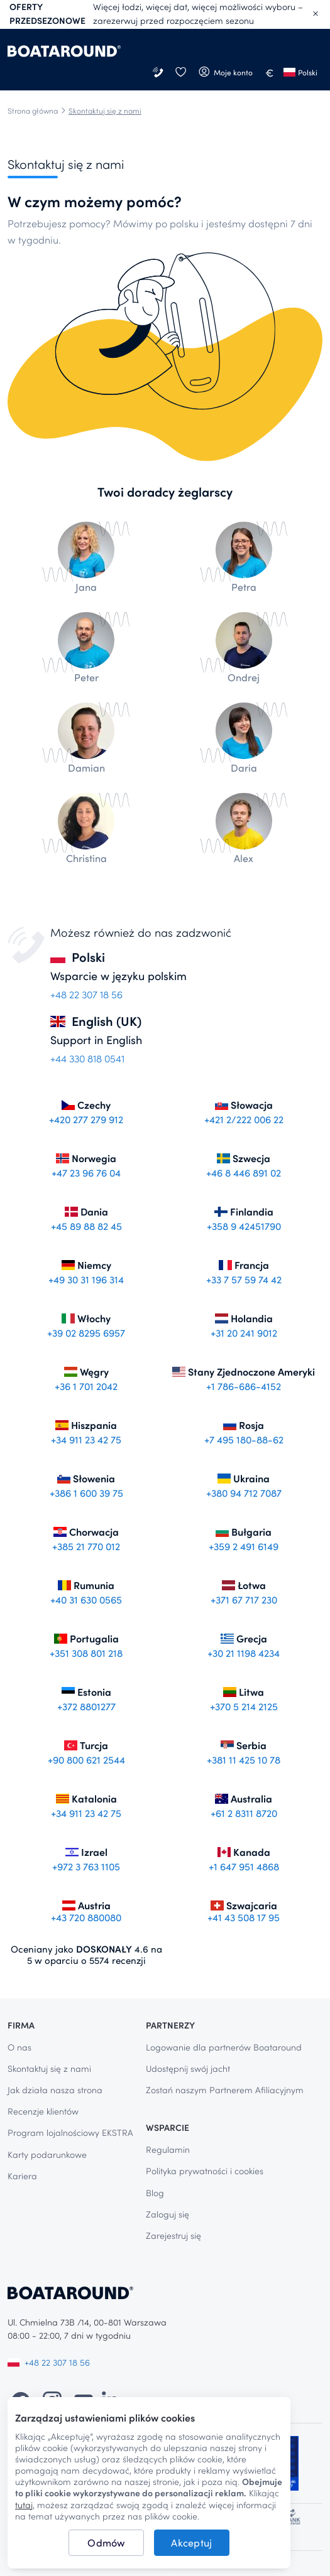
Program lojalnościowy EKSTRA (70, 2132)
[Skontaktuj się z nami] (159, 72)
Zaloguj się (167, 2214)
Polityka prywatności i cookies (204, 2171)
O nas (19, 2047)
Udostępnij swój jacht (188, 2068)
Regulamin (168, 2149)
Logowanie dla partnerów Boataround (224, 2047)
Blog (155, 2193)
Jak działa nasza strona (55, 2090)
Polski (300, 72)
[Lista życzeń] (180, 72)
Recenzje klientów (43, 2111)
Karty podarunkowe (47, 2154)
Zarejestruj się (173, 2235)
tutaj (24, 2505)
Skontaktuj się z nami (49, 2068)
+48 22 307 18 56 (49, 2362)
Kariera (22, 2176)
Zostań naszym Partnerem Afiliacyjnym (225, 2090)
